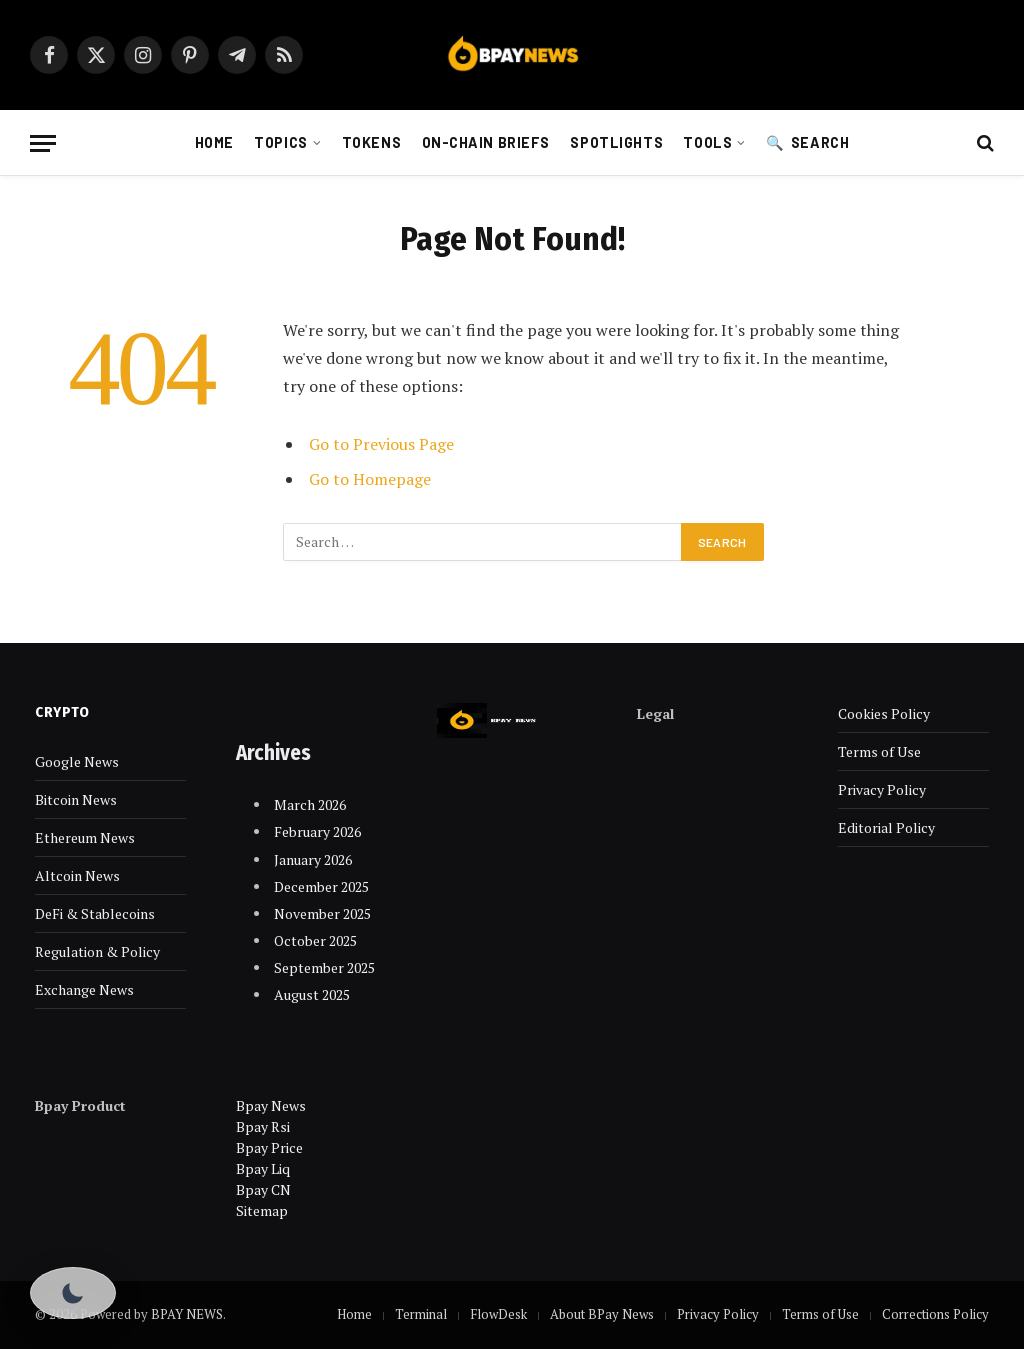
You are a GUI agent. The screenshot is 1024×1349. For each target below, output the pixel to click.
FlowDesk (498, 1314)
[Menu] (43, 143)
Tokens (371, 142)
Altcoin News (77, 875)
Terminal (421, 1314)
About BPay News (602, 1314)
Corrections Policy (935, 1314)
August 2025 (312, 994)
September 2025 (324, 967)
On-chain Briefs (486, 142)
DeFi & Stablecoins (95, 913)
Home (214, 142)
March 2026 (310, 804)
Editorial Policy (886, 827)
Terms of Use (879, 751)
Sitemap (262, 1210)
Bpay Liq (263, 1168)
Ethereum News (85, 837)
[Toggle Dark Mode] (73, 1293)
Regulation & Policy (97, 951)
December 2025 (321, 886)
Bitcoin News (76, 799)
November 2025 (322, 913)
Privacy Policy (882, 789)
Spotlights (616, 142)
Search (820, 142)
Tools (707, 142)
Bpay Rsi (263, 1126)
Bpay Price (269, 1147)
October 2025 (315, 940)
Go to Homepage (370, 479)
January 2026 (313, 859)
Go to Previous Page (381, 444)
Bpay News (271, 1105)
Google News (77, 761)
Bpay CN (263, 1189)
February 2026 (317, 831)
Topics (280, 142)
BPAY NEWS (187, 1314)
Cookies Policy (884, 713)
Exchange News (84, 989)
